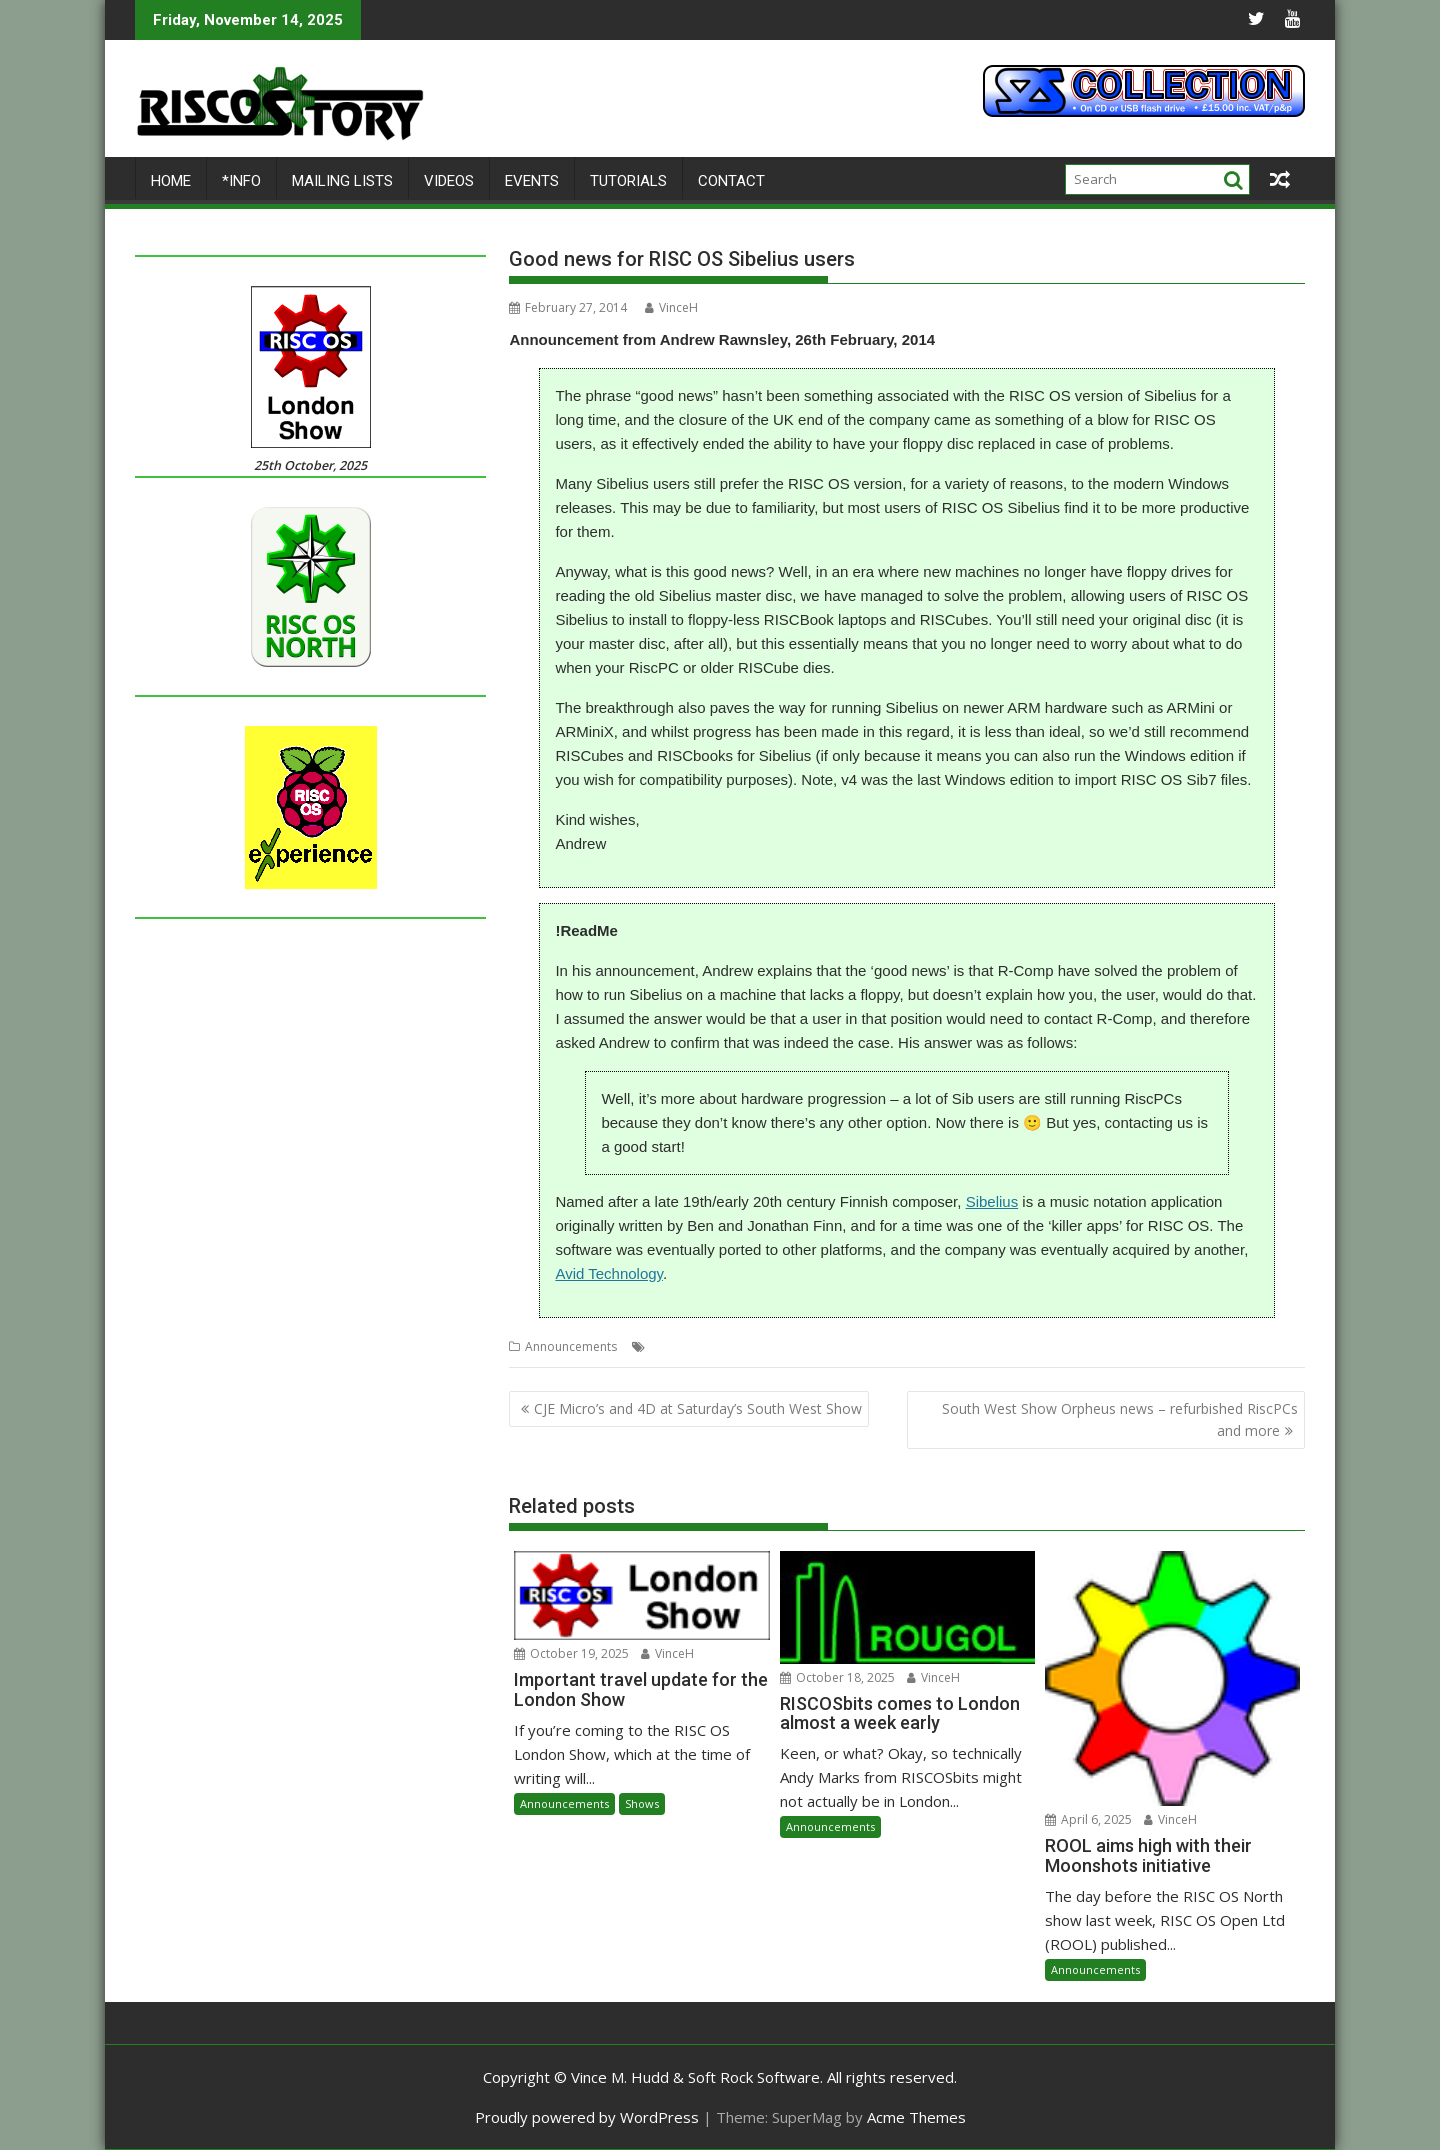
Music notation (691, 1346)
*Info (241, 181)
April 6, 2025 (1088, 1819)
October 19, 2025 (571, 1653)
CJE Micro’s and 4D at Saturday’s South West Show (698, 1408)
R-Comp (764, 1346)
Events (532, 181)
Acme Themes (916, 2117)
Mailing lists (342, 181)
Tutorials (628, 181)
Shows (642, 1803)
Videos (449, 181)
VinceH (671, 307)
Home (171, 181)
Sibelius (992, 1201)
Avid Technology (609, 1273)
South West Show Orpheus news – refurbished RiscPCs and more (1120, 1419)
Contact (731, 181)
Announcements (571, 1346)
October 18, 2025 (837, 1677)
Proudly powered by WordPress (587, 2117)
